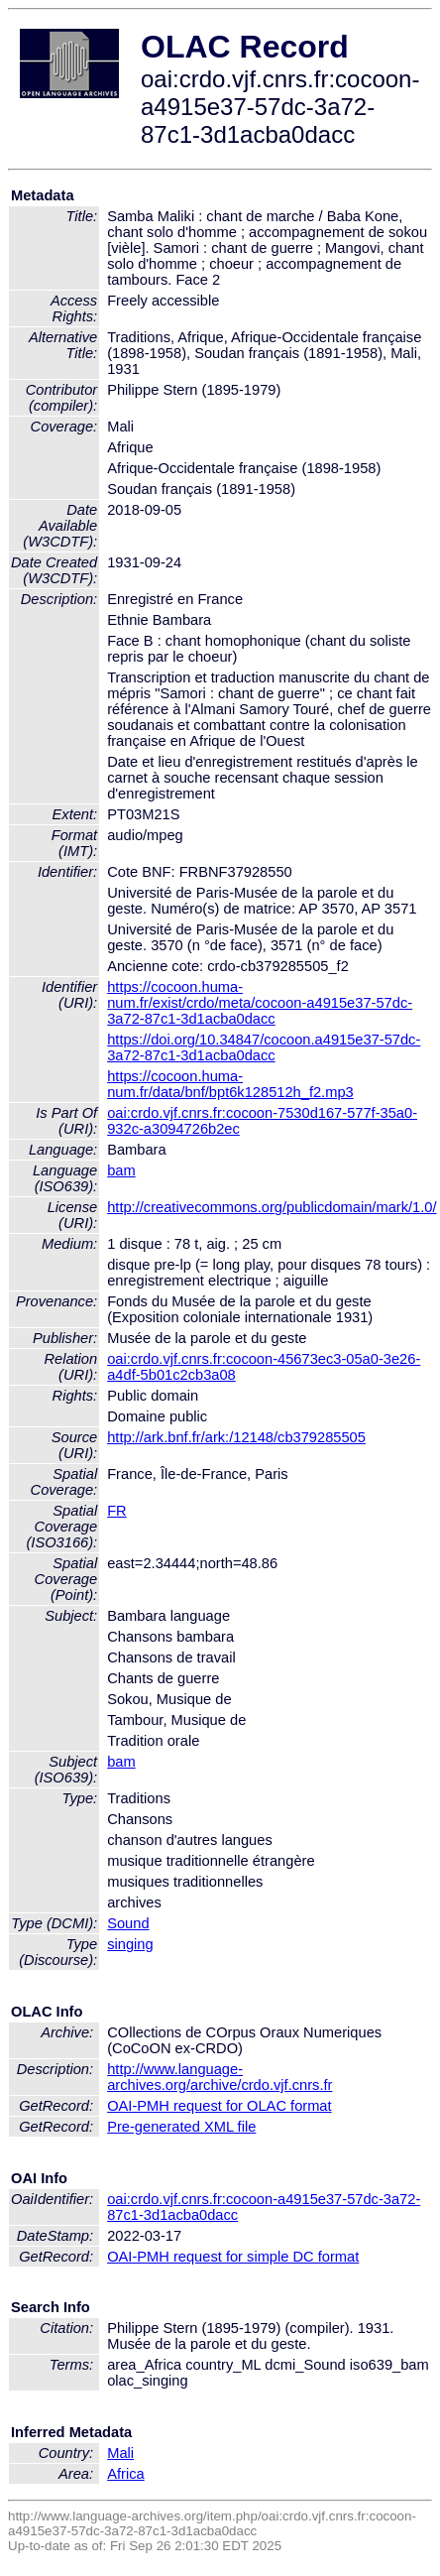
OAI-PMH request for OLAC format (219, 2106)
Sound (128, 1923)
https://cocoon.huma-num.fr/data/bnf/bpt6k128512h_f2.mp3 (230, 1084)
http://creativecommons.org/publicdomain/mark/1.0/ (271, 1207)
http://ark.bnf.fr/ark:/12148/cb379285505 (236, 1437)
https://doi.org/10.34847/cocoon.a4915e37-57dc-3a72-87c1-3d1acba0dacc (263, 1047)
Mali (120, 2453)
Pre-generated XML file (181, 2127)
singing (130, 1944)
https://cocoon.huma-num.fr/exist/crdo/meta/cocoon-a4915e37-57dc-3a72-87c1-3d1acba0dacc (259, 1003)
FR (117, 1511)
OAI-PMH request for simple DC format (233, 2257)
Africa (125, 2474)
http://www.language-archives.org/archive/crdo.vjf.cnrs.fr (219, 2077)
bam (121, 1170)
